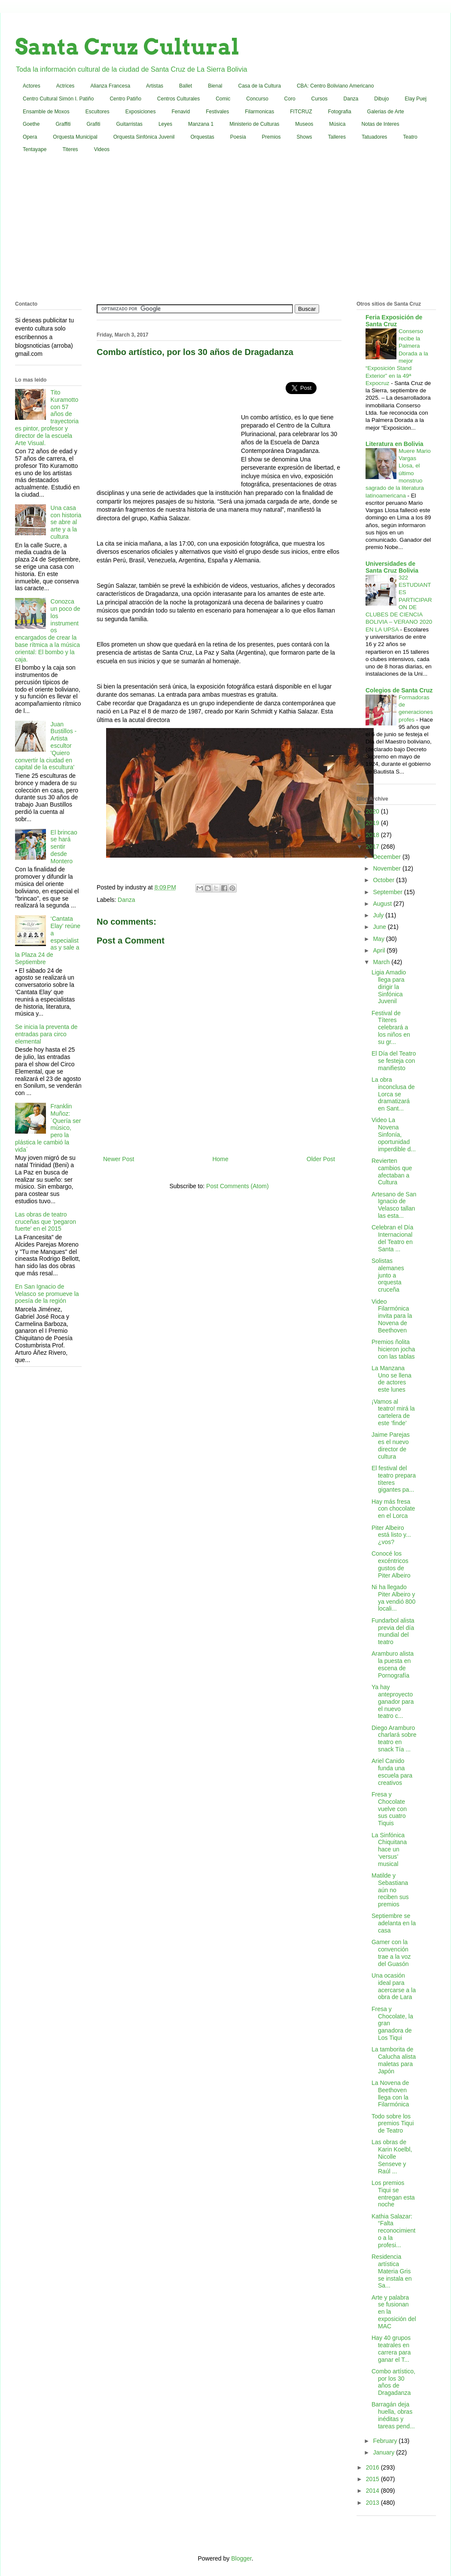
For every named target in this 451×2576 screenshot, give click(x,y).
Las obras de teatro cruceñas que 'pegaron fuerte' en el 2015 (45, 1221)
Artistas (154, 86)
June (380, 926)
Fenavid (180, 112)
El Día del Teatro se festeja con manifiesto (394, 1060)
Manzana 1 (200, 124)
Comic (223, 99)
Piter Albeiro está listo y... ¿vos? (391, 1535)
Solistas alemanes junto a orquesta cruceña (388, 1275)
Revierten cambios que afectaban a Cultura (392, 1171)
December (387, 856)
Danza (351, 99)
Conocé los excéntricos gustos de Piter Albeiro (391, 1564)
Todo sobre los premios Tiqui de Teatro (393, 2123)
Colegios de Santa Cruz (399, 690)
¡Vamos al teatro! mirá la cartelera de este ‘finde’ (393, 1412)
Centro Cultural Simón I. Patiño (58, 99)
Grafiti (94, 124)
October (384, 880)
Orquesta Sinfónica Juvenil (144, 137)
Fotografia (339, 112)
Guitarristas (129, 124)
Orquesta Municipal (75, 137)
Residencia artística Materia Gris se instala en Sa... (392, 2271)
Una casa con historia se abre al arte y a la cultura (66, 522)
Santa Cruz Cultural (127, 47)
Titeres (70, 149)
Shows (304, 137)
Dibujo (381, 99)
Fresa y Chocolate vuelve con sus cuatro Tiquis (389, 1809)
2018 (373, 834)
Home (220, 1159)
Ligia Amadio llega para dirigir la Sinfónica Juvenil (389, 986)
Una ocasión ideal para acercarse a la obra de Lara (394, 1986)
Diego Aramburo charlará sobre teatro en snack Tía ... (394, 1738)
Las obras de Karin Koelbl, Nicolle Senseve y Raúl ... (392, 2156)
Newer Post (118, 1159)
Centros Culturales (178, 99)
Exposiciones (140, 112)
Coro (290, 99)
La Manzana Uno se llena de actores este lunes (391, 1379)
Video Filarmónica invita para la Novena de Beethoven (392, 1316)
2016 (373, 2467)
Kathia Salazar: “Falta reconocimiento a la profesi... (393, 2230)
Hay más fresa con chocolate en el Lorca (393, 1509)
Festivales (217, 112)
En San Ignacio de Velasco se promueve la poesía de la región (47, 1294)
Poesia (238, 137)
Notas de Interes (380, 124)
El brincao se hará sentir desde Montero (64, 847)
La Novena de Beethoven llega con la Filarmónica (390, 2093)
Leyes (165, 124)
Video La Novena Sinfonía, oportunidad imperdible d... (394, 1134)
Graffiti (62, 124)
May (379, 938)
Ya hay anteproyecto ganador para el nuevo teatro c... (393, 1701)
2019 (373, 822)
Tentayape (34, 149)
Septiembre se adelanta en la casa (394, 1923)
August (383, 903)
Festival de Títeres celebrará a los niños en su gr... (391, 1027)
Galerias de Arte (385, 112)
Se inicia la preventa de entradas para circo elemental (46, 1034)
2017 (373, 846)
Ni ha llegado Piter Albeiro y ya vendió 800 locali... (393, 1598)
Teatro (410, 137)
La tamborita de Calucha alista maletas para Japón (394, 2060)
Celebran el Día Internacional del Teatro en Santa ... (392, 1238)
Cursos (319, 99)
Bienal (215, 86)
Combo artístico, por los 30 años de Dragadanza (393, 2382)
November (387, 868)
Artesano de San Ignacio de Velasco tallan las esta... (394, 1205)
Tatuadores (374, 137)
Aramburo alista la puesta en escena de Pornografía (393, 1664)
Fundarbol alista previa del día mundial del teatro (393, 1631)
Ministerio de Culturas (254, 124)
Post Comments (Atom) (237, 1186)
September (388, 892)
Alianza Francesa (110, 86)
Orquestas (202, 137)
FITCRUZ (301, 112)
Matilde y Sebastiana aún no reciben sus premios (390, 1890)
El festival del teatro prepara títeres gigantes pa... (394, 1479)
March (382, 962)
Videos (102, 149)
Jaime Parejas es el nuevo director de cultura (391, 1445)
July (379, 915)
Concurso (257, 99)
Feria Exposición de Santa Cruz (394, 321)
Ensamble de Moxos (46, 112)
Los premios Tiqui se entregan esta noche (393, 2193)
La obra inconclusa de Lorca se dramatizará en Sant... (393, 1094)
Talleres (337, 137)
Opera (30, 137)
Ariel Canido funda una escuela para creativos (392, 1771)
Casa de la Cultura (259, 86)
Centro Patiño (125, 99)
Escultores (97, 112)
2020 (373, 811)
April (380, 950)
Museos (304, 124)
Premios (271, 137)
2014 (373, 2490)
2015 (373, 2479)
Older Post (321, 1159)
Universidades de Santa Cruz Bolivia (392, 567)
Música (337, 124)
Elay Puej (416, 99)
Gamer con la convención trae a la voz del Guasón (391, 1953)
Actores (31, 86)
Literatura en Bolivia (395, 443)
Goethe (31, 124)
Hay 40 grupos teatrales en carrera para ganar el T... (391, 2348)
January (384, 2452)
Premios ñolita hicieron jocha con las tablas (393, 1349)
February (386, 2440)
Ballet (185, 86)
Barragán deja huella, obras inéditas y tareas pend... (393, 2415)
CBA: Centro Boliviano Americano (335, 86)
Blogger (241, 2558)
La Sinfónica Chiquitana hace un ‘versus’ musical (389, 1849)
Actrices (65, 86)
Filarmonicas (259, 112)
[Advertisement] (225, 229)
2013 (373, 2502)
